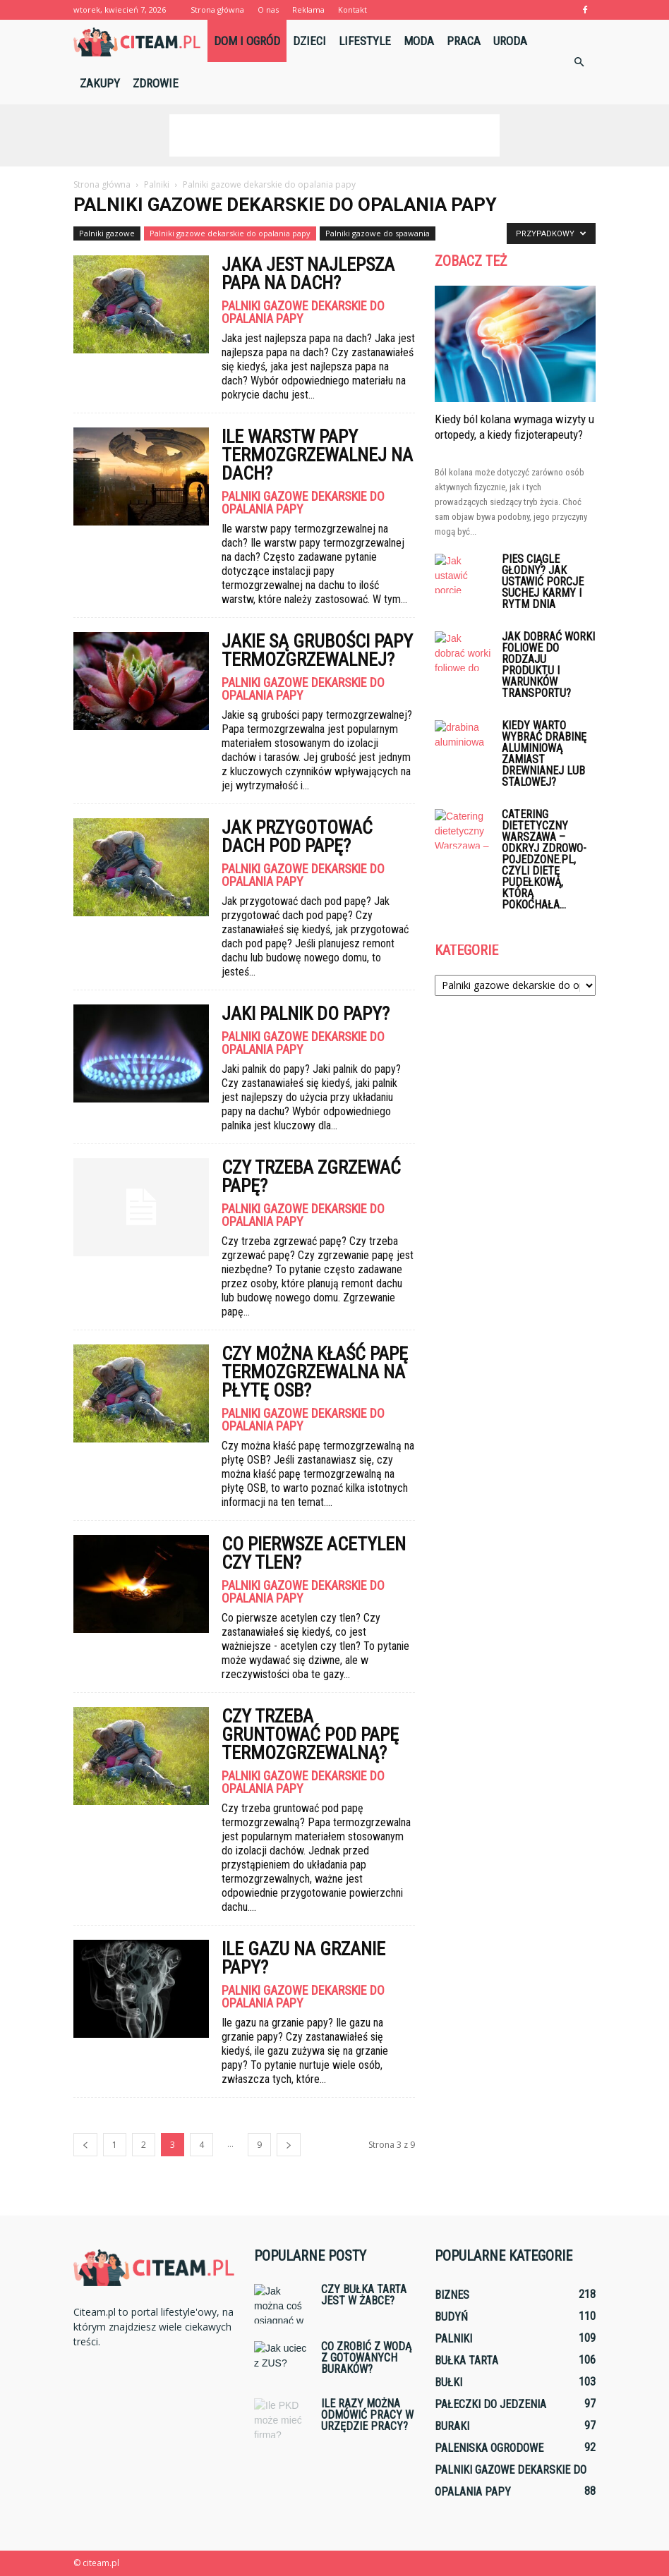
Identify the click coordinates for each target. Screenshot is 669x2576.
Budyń (451, 2316)
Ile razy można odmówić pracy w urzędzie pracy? (367, 2415)
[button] (579, 62)
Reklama (308, 9)
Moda (419, 41)
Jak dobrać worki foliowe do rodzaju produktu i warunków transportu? (548, 665)
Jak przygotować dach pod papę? (297, 836)
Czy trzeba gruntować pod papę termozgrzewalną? (310, 1734)
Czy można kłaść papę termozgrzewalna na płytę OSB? (315, 1372)
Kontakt (352, 9)
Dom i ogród (247, 41)
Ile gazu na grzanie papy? (303, 1958)
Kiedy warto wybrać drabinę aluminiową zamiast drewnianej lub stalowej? (544, 754)
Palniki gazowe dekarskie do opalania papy (230, 233)
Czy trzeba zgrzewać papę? (311, 1176)
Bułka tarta (466, 2360)
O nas (268, 9)
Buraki (452, 2426)
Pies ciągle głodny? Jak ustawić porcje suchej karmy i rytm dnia (543, 581)
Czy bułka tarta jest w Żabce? (363, 2295)
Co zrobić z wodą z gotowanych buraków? (366, 2358)
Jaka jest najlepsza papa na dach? (308, 273)
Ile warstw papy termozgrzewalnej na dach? (317, 455)
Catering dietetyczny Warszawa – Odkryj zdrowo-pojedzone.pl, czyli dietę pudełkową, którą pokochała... (544, 859)
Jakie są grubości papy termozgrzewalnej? (317, 650)
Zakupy (100, 83)
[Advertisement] (334, 135)
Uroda (510, 41)
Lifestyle (365, 41)
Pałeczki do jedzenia (490, 2404)
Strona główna (217, 9)
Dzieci (309, 41)
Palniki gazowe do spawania (377, 233)
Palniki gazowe (107, 233)
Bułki (448, 2382)
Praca (464, 41)
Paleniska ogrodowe (489, 2448)
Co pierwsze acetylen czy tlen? (314, 1553)
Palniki (453, 2338)
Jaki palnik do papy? (306, 1013)
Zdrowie (156, 83)
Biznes (452, 2295)
